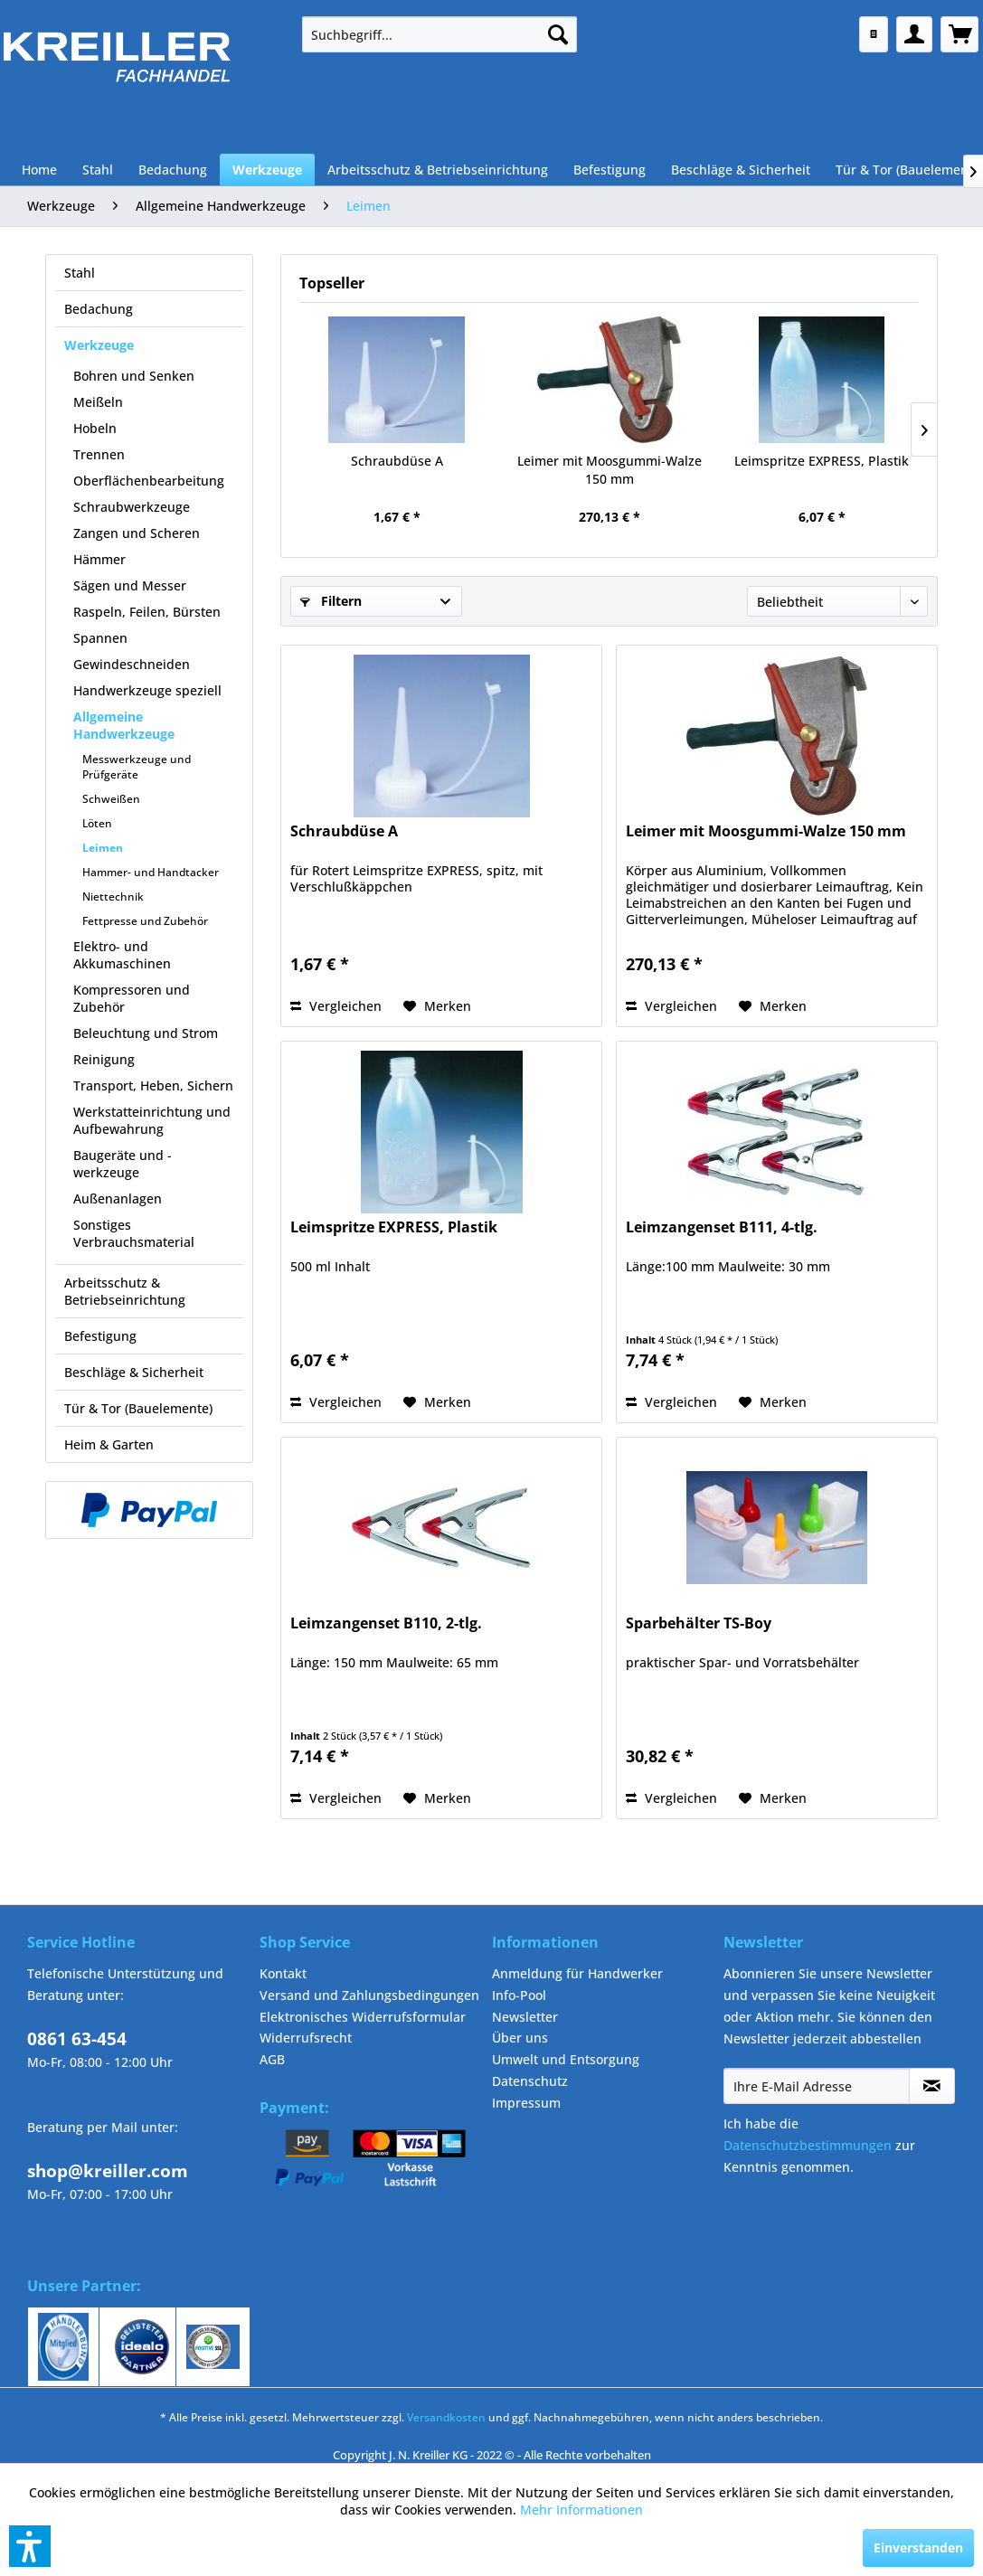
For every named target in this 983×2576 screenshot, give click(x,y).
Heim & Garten (109, 1444)
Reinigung (104, 1059)
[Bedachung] (173, 169)
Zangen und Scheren (136, 533)
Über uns (520, 2037)
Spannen (100, 637)
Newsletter (525, 2016)
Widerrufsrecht (306, 2037)
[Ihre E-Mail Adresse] (816, 2086)
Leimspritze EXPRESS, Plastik (821, 460)
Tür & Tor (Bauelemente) (138, 1408)
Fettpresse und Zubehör (145, 921)
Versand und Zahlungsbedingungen (369, 1995)
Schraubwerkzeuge (131, 506)
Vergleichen (336, 1005)
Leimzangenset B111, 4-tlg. (722, 1227)
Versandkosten (446, 2417)
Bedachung (98, 308)
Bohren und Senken (133, 375)
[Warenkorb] (959, 34)
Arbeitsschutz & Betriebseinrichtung (124, 1291)
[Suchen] (558, 34)
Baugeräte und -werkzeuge (122, 1163)
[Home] (39, 169)
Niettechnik (113, 896)
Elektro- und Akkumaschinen (122, 955)
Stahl (79, 272)
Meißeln (98, 401)
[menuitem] (439, 34)
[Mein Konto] (914, 34)
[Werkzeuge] (267, 169)
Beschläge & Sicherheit (133, 1372)
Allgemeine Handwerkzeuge (124, 725)
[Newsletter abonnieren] (932, 2086)
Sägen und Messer (129, 585)
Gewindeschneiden (131, 664)
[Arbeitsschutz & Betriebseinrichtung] (438, 169)
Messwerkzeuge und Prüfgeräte (136, 766)
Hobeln (95, 428)
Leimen (102, 847)
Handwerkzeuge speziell (147, 690)
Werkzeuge (99, 345)
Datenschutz (530, 2081)
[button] (30, 2546)
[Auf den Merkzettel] (437, 1006)
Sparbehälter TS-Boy (698, 1623)
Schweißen (111, 799)
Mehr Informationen (581, 2509)
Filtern (331, 600)
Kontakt (283, 1973)
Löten (97, 823)
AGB (272, 2059)
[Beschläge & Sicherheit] (740, 169)
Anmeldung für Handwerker (577, 1973)
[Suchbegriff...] (439, 34)
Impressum (526, 2102)
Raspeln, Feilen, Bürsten (147, 611)
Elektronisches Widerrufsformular (363, 2016)
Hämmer (99, 559)
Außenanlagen (117, 1198)
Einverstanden (918, 2547)
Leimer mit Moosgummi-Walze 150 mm (609, 469)
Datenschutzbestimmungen (807, 2145)
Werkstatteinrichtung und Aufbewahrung (152, 1120)
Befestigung (100, 1336)
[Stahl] (98, 169)
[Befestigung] (609, 169)
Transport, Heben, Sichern (153, 1085)
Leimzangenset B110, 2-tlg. (386, 1623)
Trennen (99, 454)
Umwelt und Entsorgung (565, 2059)
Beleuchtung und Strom (145, 1033)
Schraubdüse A (397, 460)
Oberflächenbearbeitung (148, 480)
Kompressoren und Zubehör (131, 998)
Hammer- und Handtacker (150, 872)
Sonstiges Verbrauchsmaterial (133, 1233)
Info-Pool (519, 1995)
